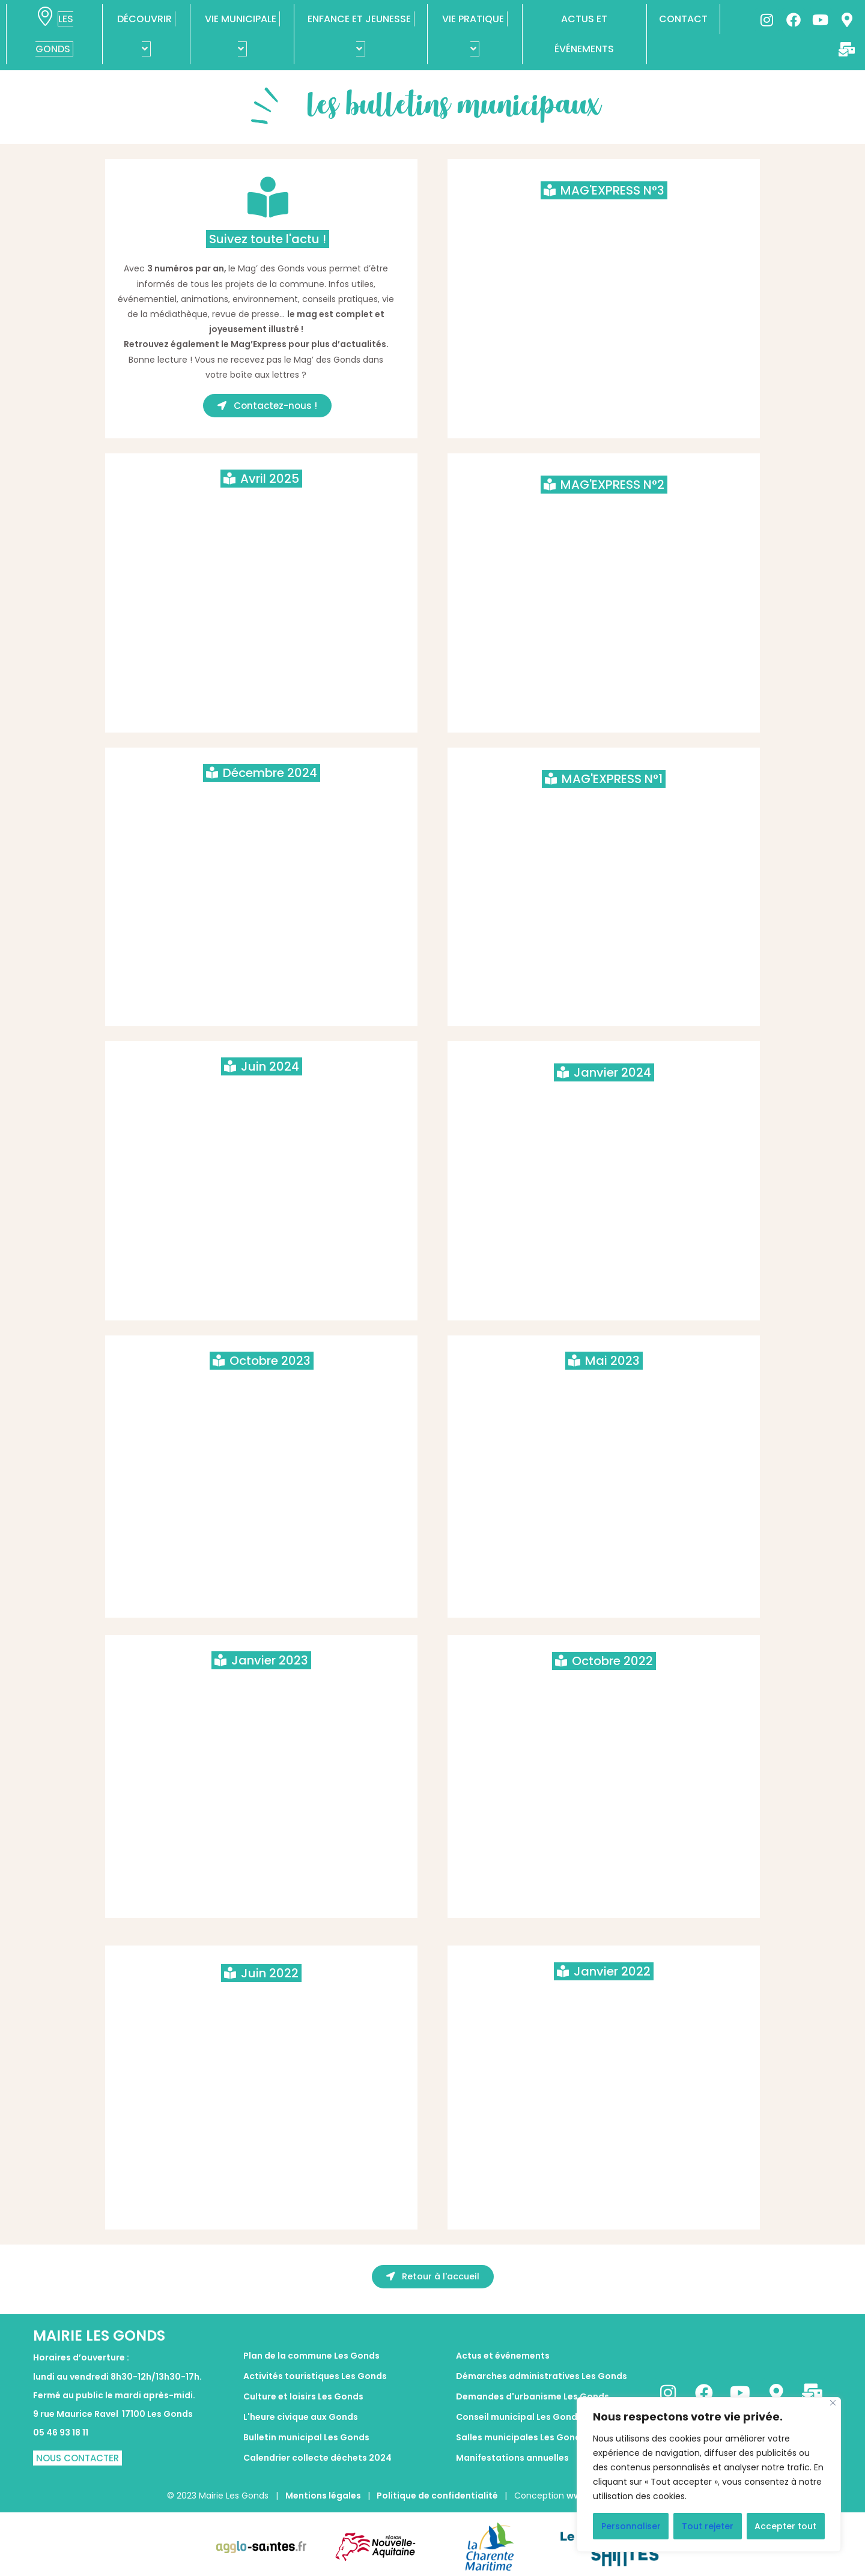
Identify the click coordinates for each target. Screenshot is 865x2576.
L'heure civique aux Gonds (300, 2417)
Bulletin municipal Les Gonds (306, 2437)
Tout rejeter (707, 2526)
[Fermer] (833, 2402)
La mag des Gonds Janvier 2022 (604, 2004)
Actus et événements (503, 2356)
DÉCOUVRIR (146, 33)
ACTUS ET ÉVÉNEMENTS (584, 34)
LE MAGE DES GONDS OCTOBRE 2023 (261, 1394)
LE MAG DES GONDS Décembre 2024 (261, 806)
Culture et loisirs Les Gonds (303, 2396)
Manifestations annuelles (512, 2458)
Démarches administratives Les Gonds (541, 2376)
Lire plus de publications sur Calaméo (604, 429)
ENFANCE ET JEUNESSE (361, 33)
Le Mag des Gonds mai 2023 (604, 1394)
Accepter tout (785, 2526)
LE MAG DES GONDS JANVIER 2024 (604, 1105)
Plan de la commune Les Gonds (311, 2356)
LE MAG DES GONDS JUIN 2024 (262, 1099)
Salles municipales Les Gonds (521, 2437)
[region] (709, 2474)
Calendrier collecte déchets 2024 (317, 2458)
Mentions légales (324, 2496)
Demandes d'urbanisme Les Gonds (532, 2396)
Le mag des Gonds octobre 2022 (604, 1694)
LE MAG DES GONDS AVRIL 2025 (261, 512)
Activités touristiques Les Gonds (315, 2376)
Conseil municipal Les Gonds (519, 2417)
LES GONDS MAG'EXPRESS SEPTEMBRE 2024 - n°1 (603, 812)
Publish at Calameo (261, 716)
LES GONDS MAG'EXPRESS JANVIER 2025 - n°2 (603, 518)
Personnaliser (631, 2526)
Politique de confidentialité (437, 2496)
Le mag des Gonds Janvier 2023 (261, 1693)
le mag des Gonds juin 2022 (261, 2006)
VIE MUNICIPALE (242, 33)
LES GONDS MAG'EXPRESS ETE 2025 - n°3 (604, 223)
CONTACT (683, 19)
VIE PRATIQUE (475, 33)
